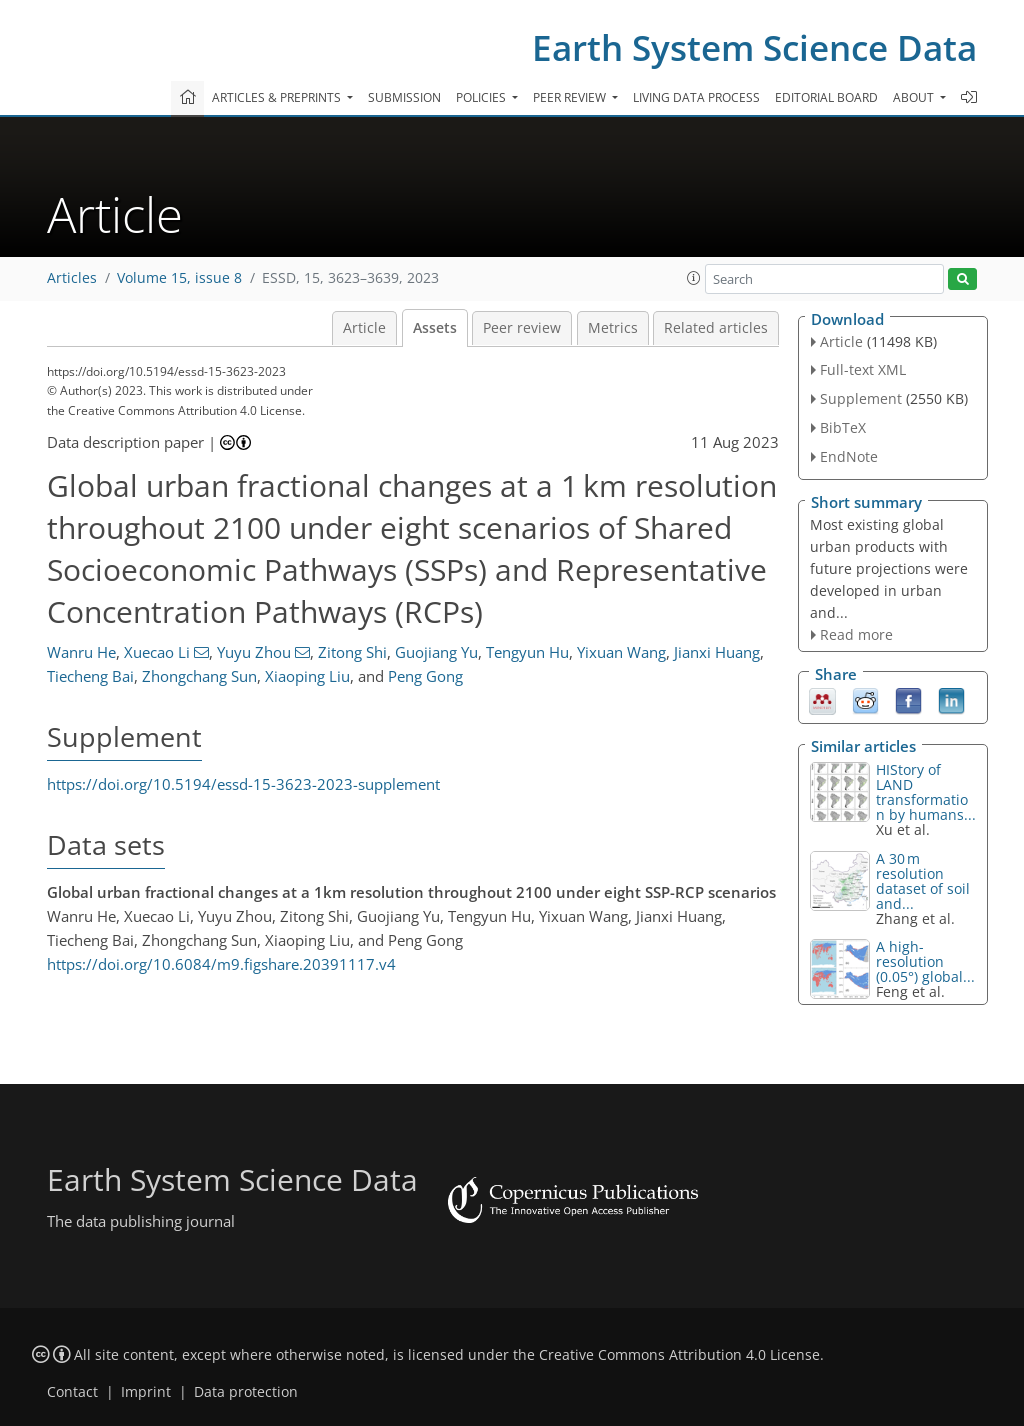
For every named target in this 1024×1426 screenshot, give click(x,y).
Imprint (146, 1392)
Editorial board (826, 97)
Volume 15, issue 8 (179, 278)
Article (364, 328)
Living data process (696, 97)
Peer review (522, 328)
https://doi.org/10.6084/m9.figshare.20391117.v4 (221, 964)
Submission (404, 97)
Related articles (716, 328)
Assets (435, 328)
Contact (72, 1392)
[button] (694, 278)
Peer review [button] (571, 97)
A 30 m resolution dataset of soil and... (923, 881)
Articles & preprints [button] (278, 97)
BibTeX (843, 427)
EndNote (849, 456)
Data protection (246, 1392)
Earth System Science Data (754, 47)
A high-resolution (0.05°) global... (925, 961)
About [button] (915, 97)
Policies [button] (482, 97)
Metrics (613, 328)
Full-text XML (863, 369)
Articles (72, 278)
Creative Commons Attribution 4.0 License (679, 1355)
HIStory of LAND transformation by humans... (926, 792)
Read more (856, 634)
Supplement (861, 398)
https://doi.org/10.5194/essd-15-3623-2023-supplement (243, 784)
